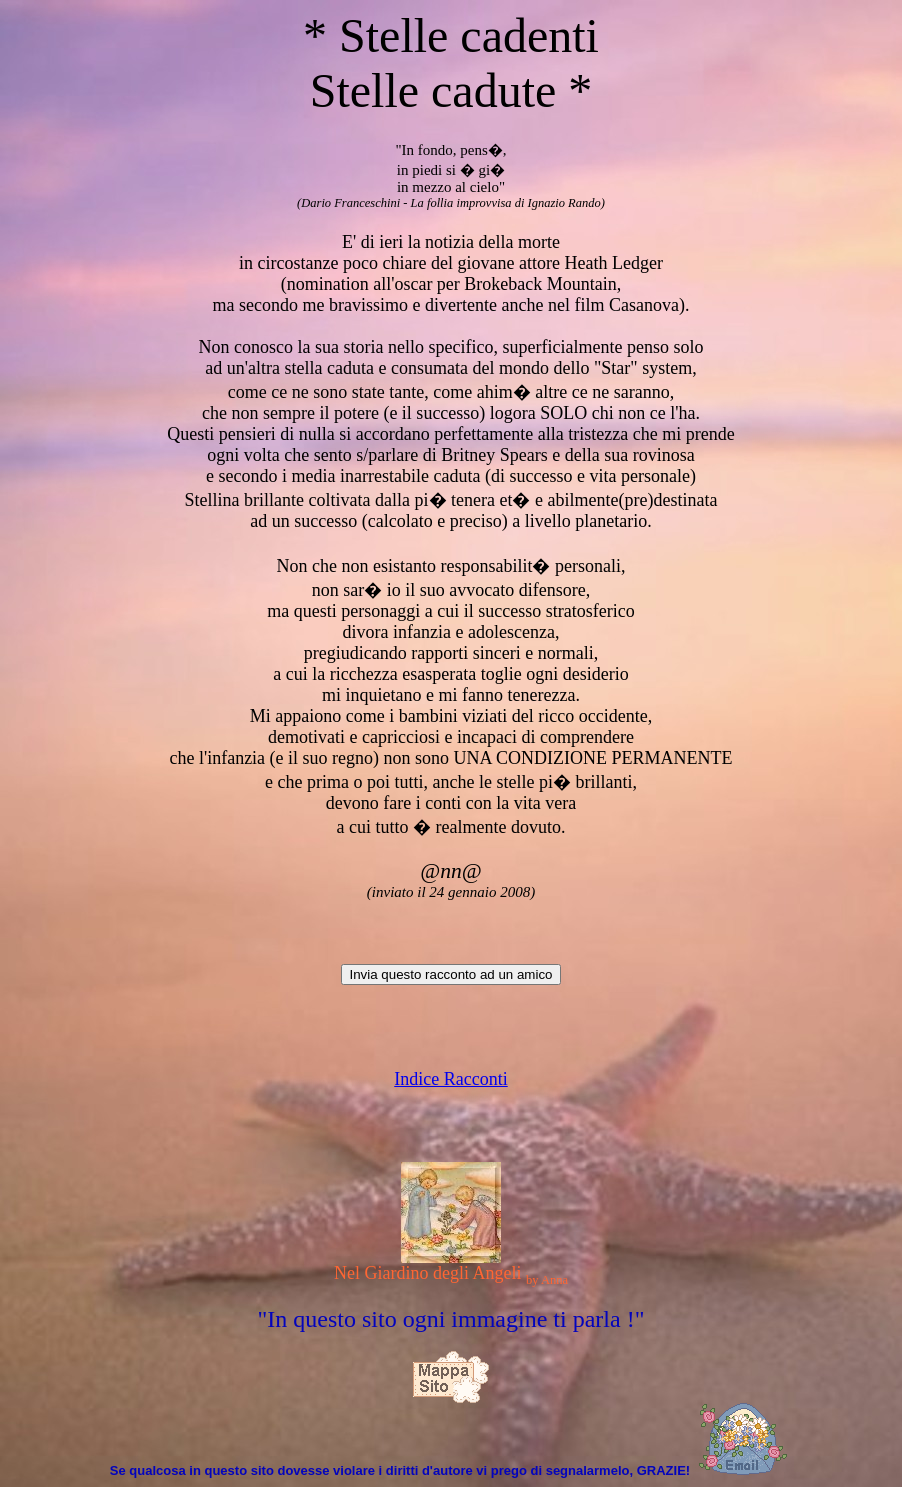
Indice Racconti (450, 1079)
